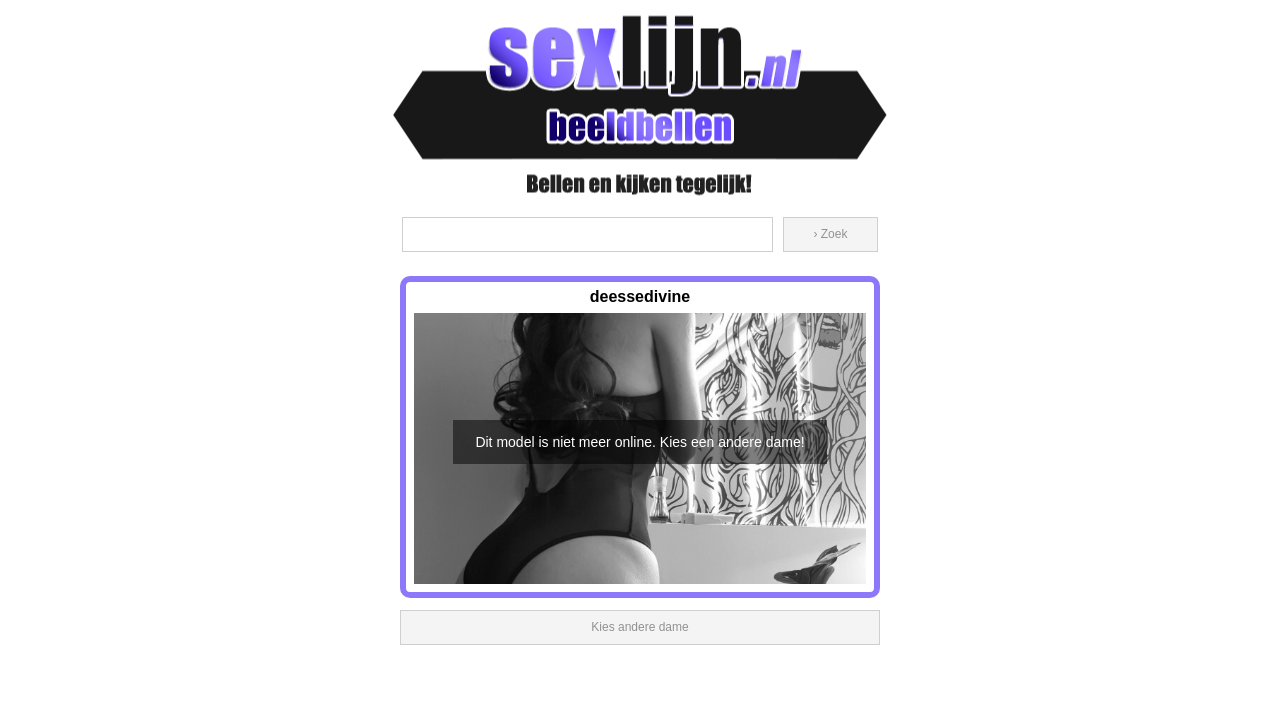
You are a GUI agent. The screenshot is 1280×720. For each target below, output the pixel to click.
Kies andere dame (639, 627)
